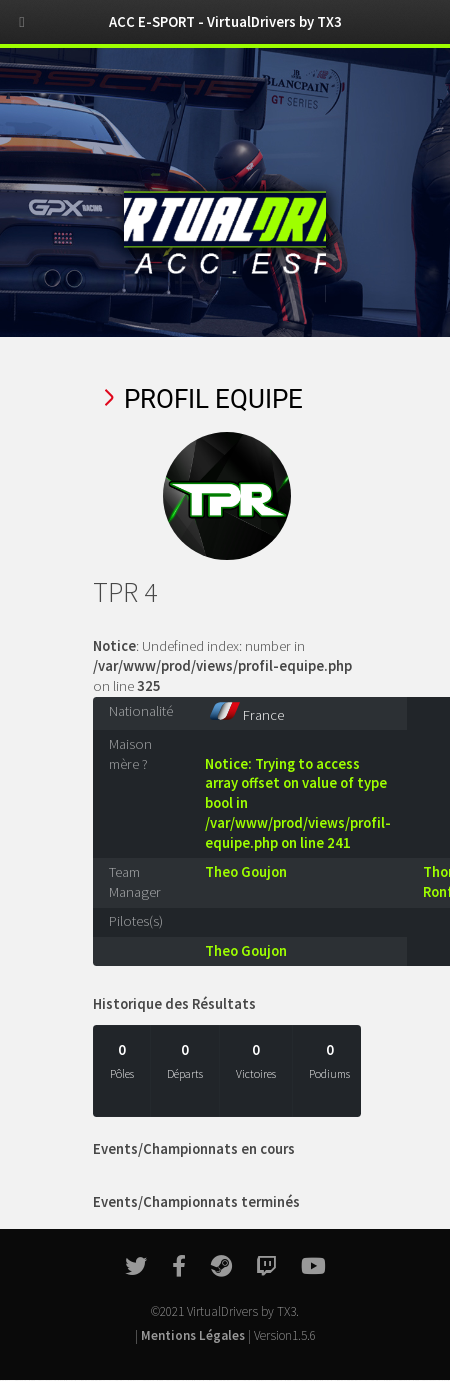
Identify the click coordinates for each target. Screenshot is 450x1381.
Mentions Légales (193, 1335)
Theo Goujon (246, 872)
